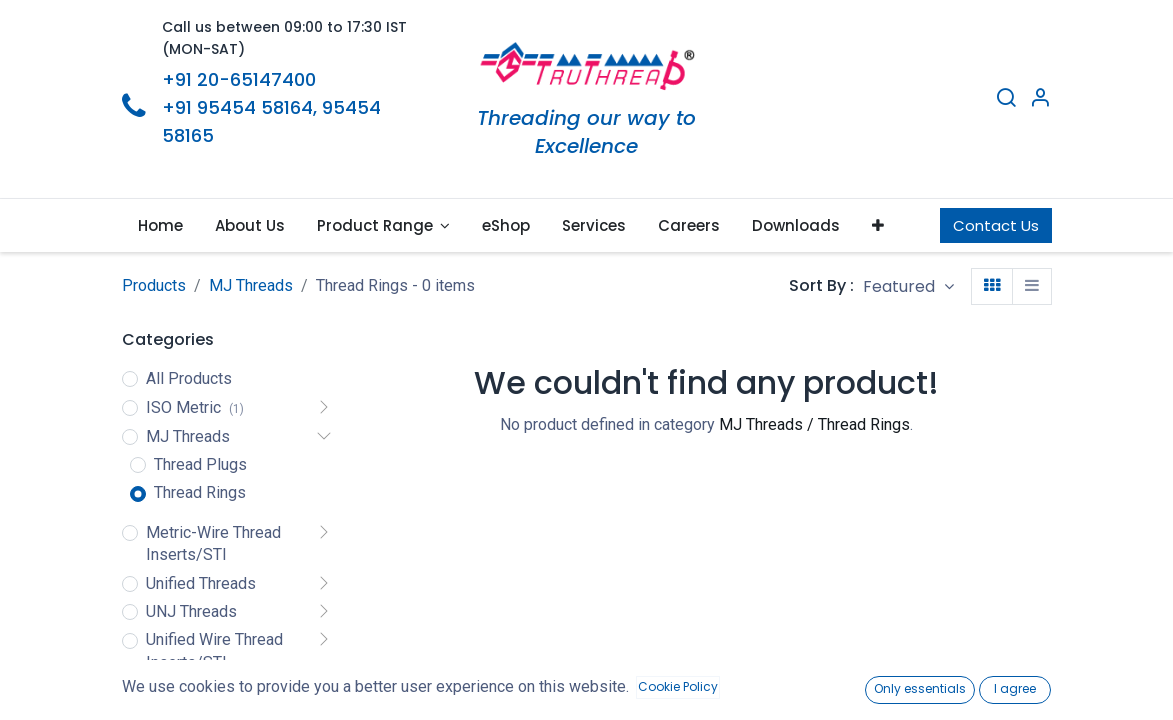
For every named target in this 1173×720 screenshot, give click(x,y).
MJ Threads (251, 285)
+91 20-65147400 (239, 79)
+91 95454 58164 (237, 107)
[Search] (1006, 100)
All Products (189, 378)
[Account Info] (1040, 100)
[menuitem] (160, 225)
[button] (878, 225)
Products (154, 285)
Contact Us (996, 225)
